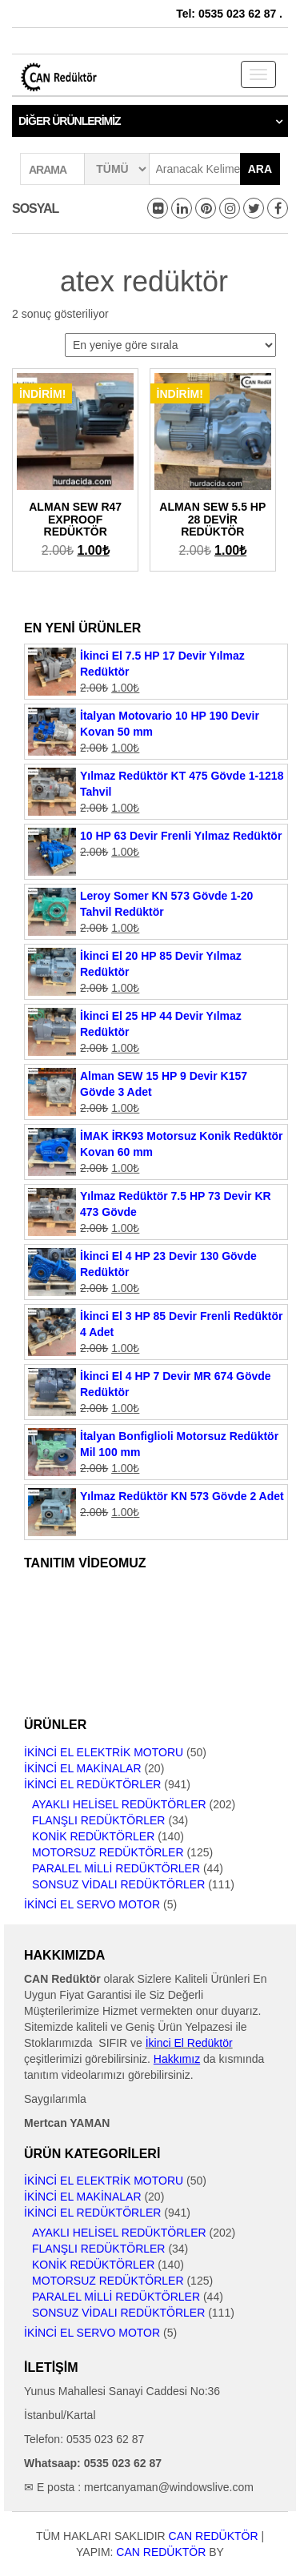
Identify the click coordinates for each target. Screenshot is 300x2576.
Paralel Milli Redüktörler (116, 1868)
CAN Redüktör (213, 2536)
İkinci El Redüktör (189, 2042)
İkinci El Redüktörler (92, 1784)
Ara (260, 169)
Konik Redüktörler (93, 1836)
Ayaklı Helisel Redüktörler (119, 1804)
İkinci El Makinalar (83, 1768)
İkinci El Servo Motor (92, 1904)
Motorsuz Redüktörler (108, 1852)
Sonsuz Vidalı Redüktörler (118, 1884)
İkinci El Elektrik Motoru (103, 1752)
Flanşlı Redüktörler (98, 1820)
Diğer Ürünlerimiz (69, 120)
